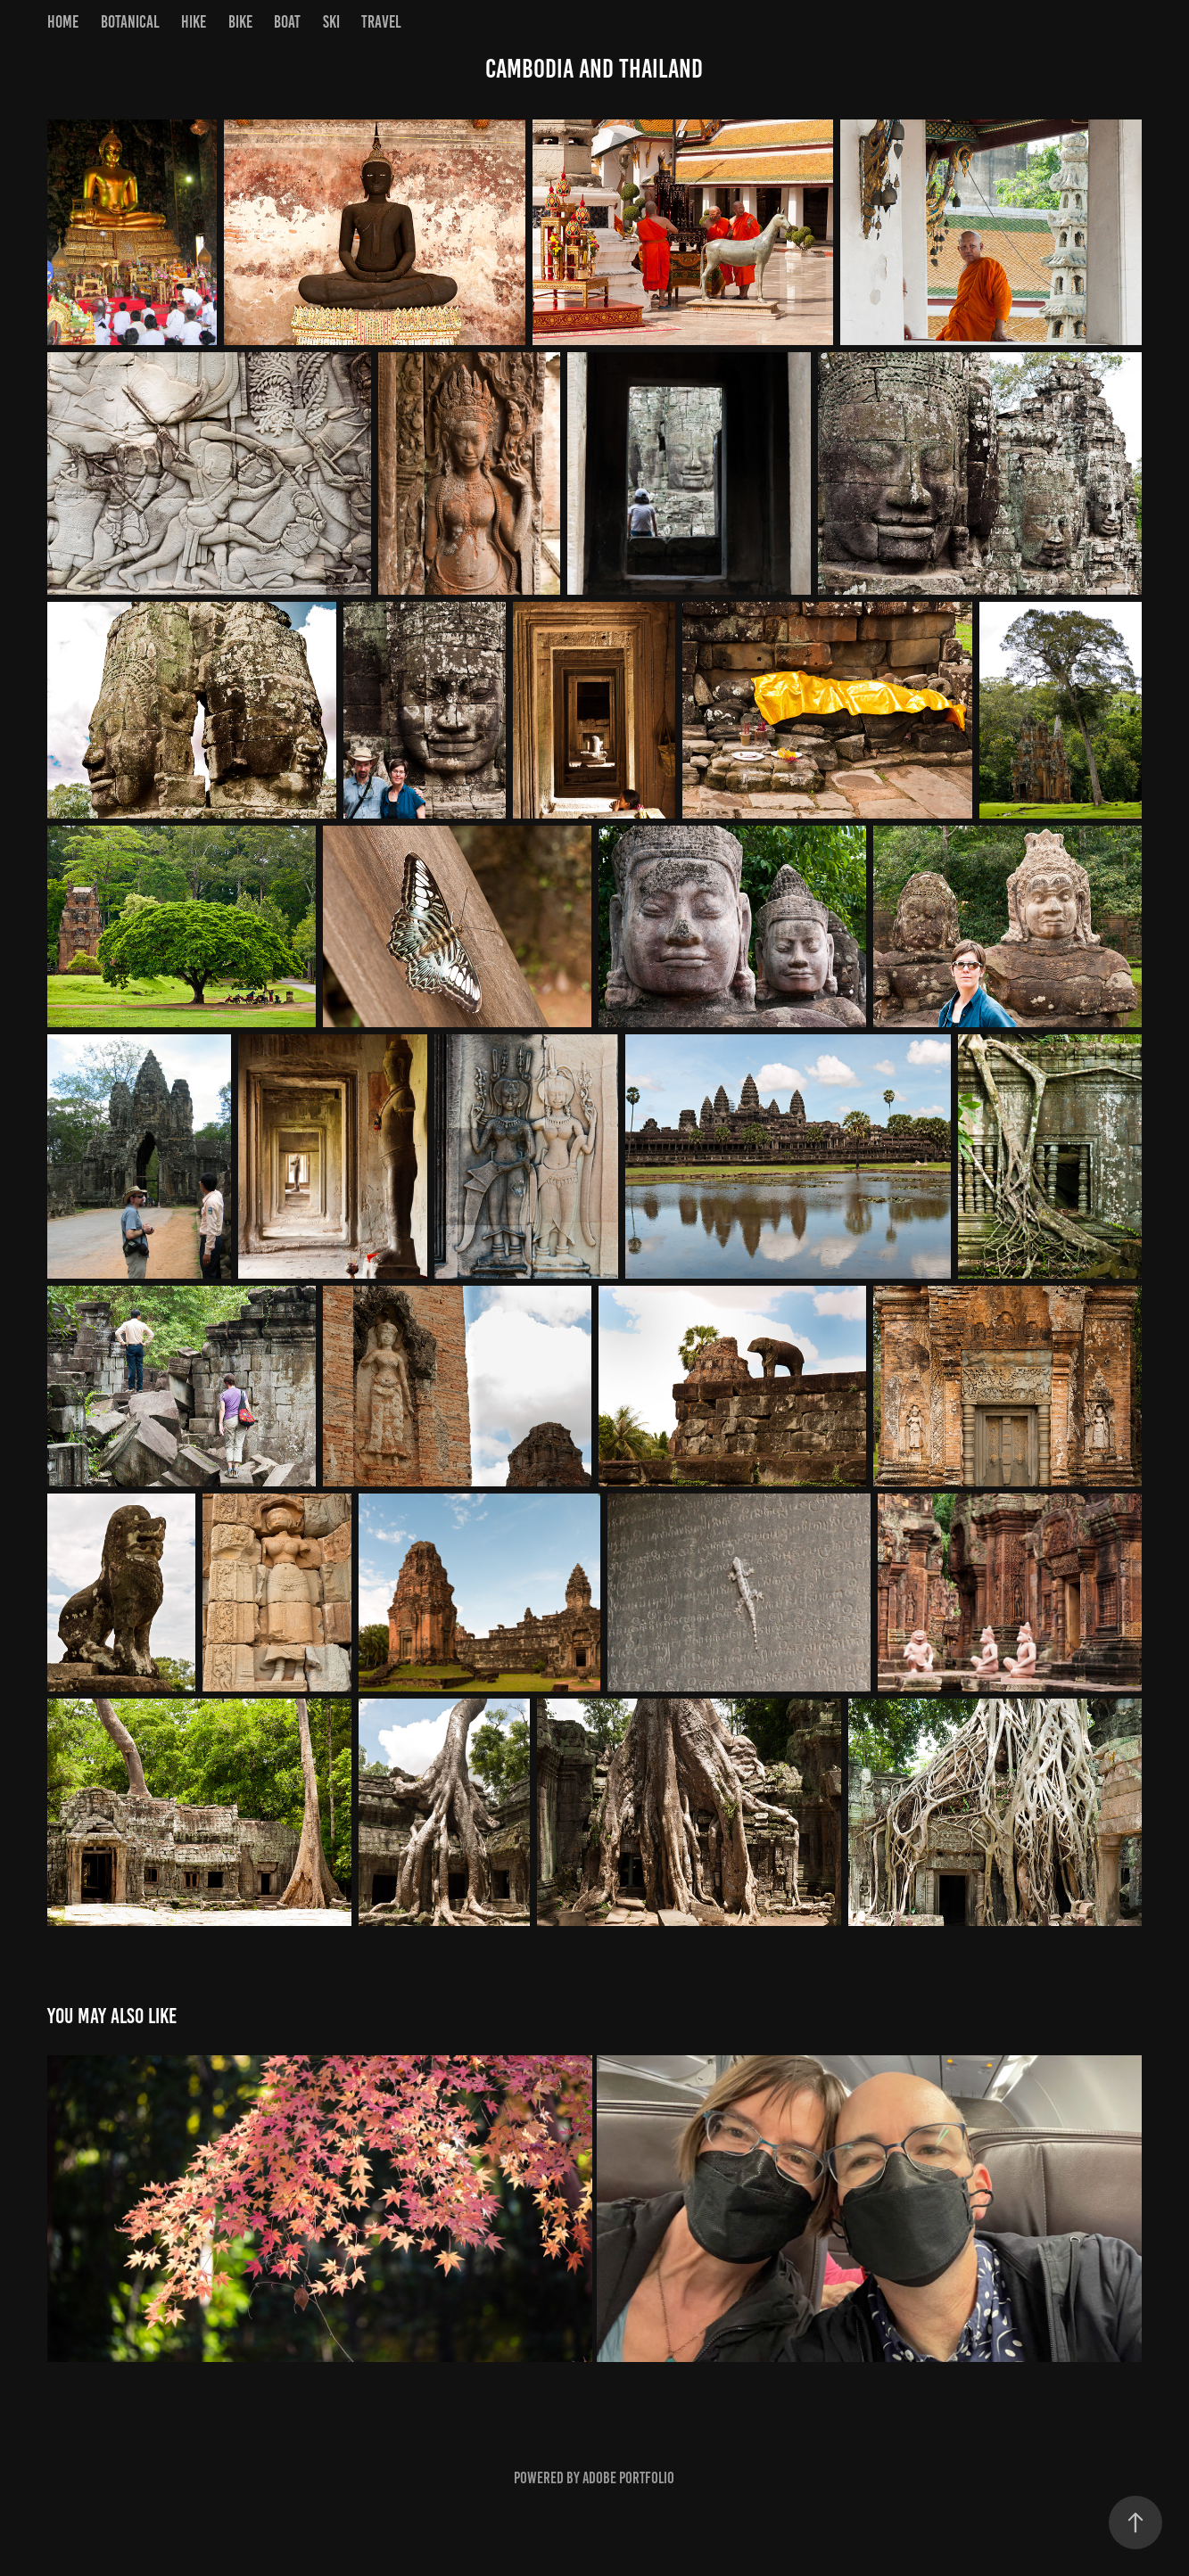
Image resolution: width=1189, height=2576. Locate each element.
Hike (193, 21)
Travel (381, 21)
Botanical (130, 21)
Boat (287, 21)
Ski (331, 21)
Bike (240, 21)
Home (62, 21)
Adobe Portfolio (628, 2478)
